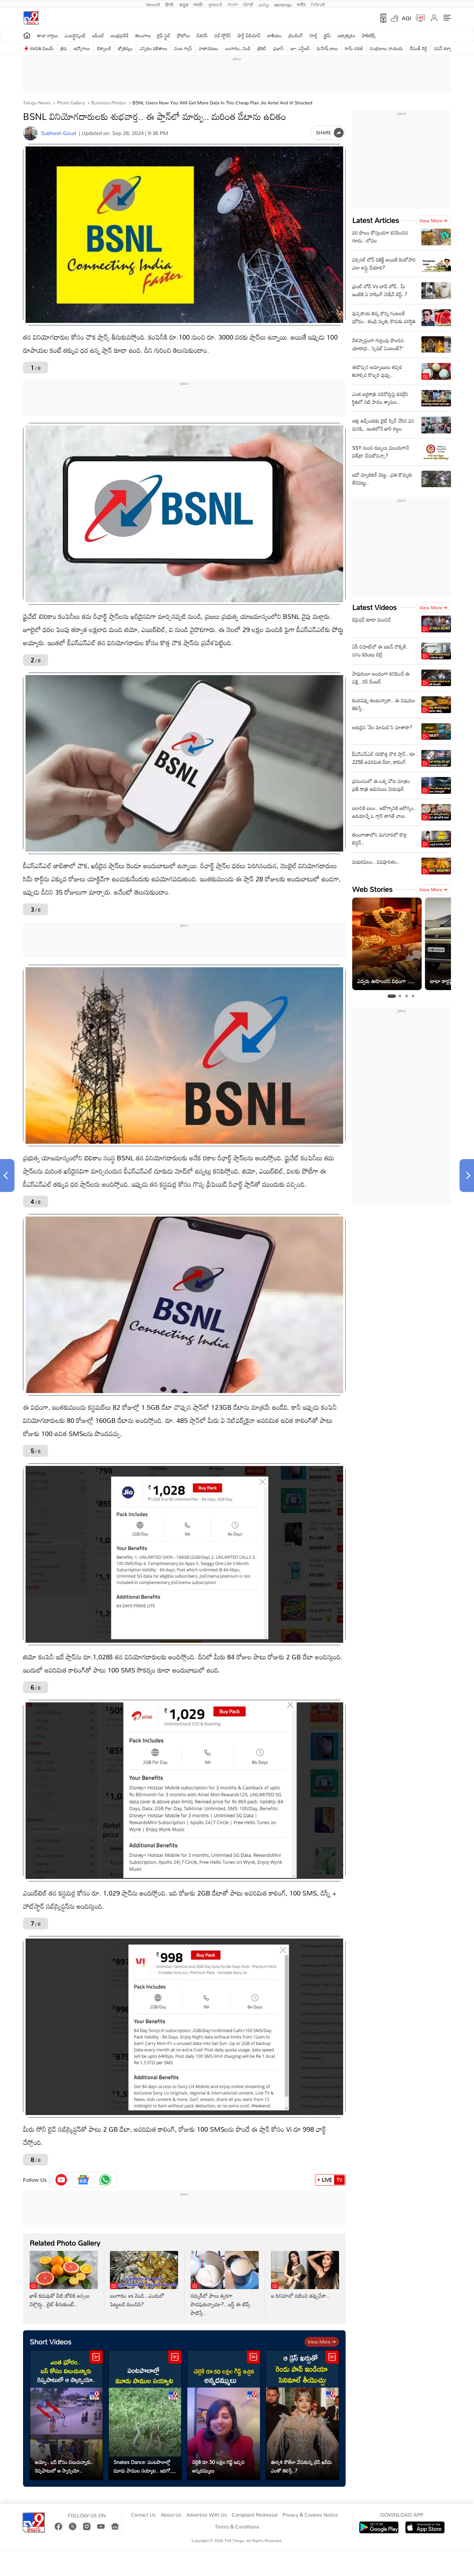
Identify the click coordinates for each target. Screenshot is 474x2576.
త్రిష (64, 48)
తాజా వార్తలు (47, 35)
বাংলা (232, 4)
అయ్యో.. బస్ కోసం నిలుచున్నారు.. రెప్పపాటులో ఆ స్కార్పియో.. (64, 2466)
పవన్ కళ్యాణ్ (444, 48)
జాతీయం (274, 35)
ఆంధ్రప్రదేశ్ (120, 35)
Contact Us (143, 2515)
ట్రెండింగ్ (296, 35)
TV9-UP (318, 4)
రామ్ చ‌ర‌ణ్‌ (354, 48)
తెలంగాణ (142, 35)
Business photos (108, 102)
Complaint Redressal (254, 2515)
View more (322, 2341)
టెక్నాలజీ (104, 48)
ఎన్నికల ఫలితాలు (153, 48)
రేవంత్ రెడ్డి (418, 48)
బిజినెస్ (202, 35)
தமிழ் (264, 4)
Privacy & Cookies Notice (310, 2515)
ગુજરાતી (215, 4)
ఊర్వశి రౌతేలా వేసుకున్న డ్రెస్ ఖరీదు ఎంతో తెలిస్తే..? (301, 2466)
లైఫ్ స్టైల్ (164, 35)
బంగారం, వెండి (238, 48)
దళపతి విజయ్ (42, 48)
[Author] (30, 133)
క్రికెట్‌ (261, 48)
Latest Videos (374, 607)
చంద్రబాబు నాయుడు (386, 48)
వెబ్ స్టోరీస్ (222, 35)
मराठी (198, 4)
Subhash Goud (58, 133)
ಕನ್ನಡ (183, 4)
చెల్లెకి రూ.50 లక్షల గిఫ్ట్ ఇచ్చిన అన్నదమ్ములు (218, 2466)
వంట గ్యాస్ (183, 48)
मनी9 (301, 4)
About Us (171, 2515)
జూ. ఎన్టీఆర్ (300, 48)
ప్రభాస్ (278, 48)
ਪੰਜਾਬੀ (248, 4)
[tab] (391, 996)
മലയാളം (283, 4)
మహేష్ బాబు (327, 48)
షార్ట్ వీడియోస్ (249, 35)
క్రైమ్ (327, 35)
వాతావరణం (208, 48)
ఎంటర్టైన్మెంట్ (75, 35)
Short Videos (50, 2342)
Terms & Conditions (237, 2527)
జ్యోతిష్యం (125, 48)
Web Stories (372, 889)
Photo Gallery (70, 102)
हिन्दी (169, 4)
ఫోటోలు (183, 35)
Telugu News (36, 102)
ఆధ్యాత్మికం (346, 35)
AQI (406, 18)
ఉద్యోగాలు (82, 48)
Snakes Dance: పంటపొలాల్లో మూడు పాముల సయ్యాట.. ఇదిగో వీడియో (142, 2466)
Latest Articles (375, 220)
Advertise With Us (206, 2515)
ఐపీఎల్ (98, 35)
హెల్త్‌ (313, 35)
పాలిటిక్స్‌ (369, 35)
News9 (153, 4)
